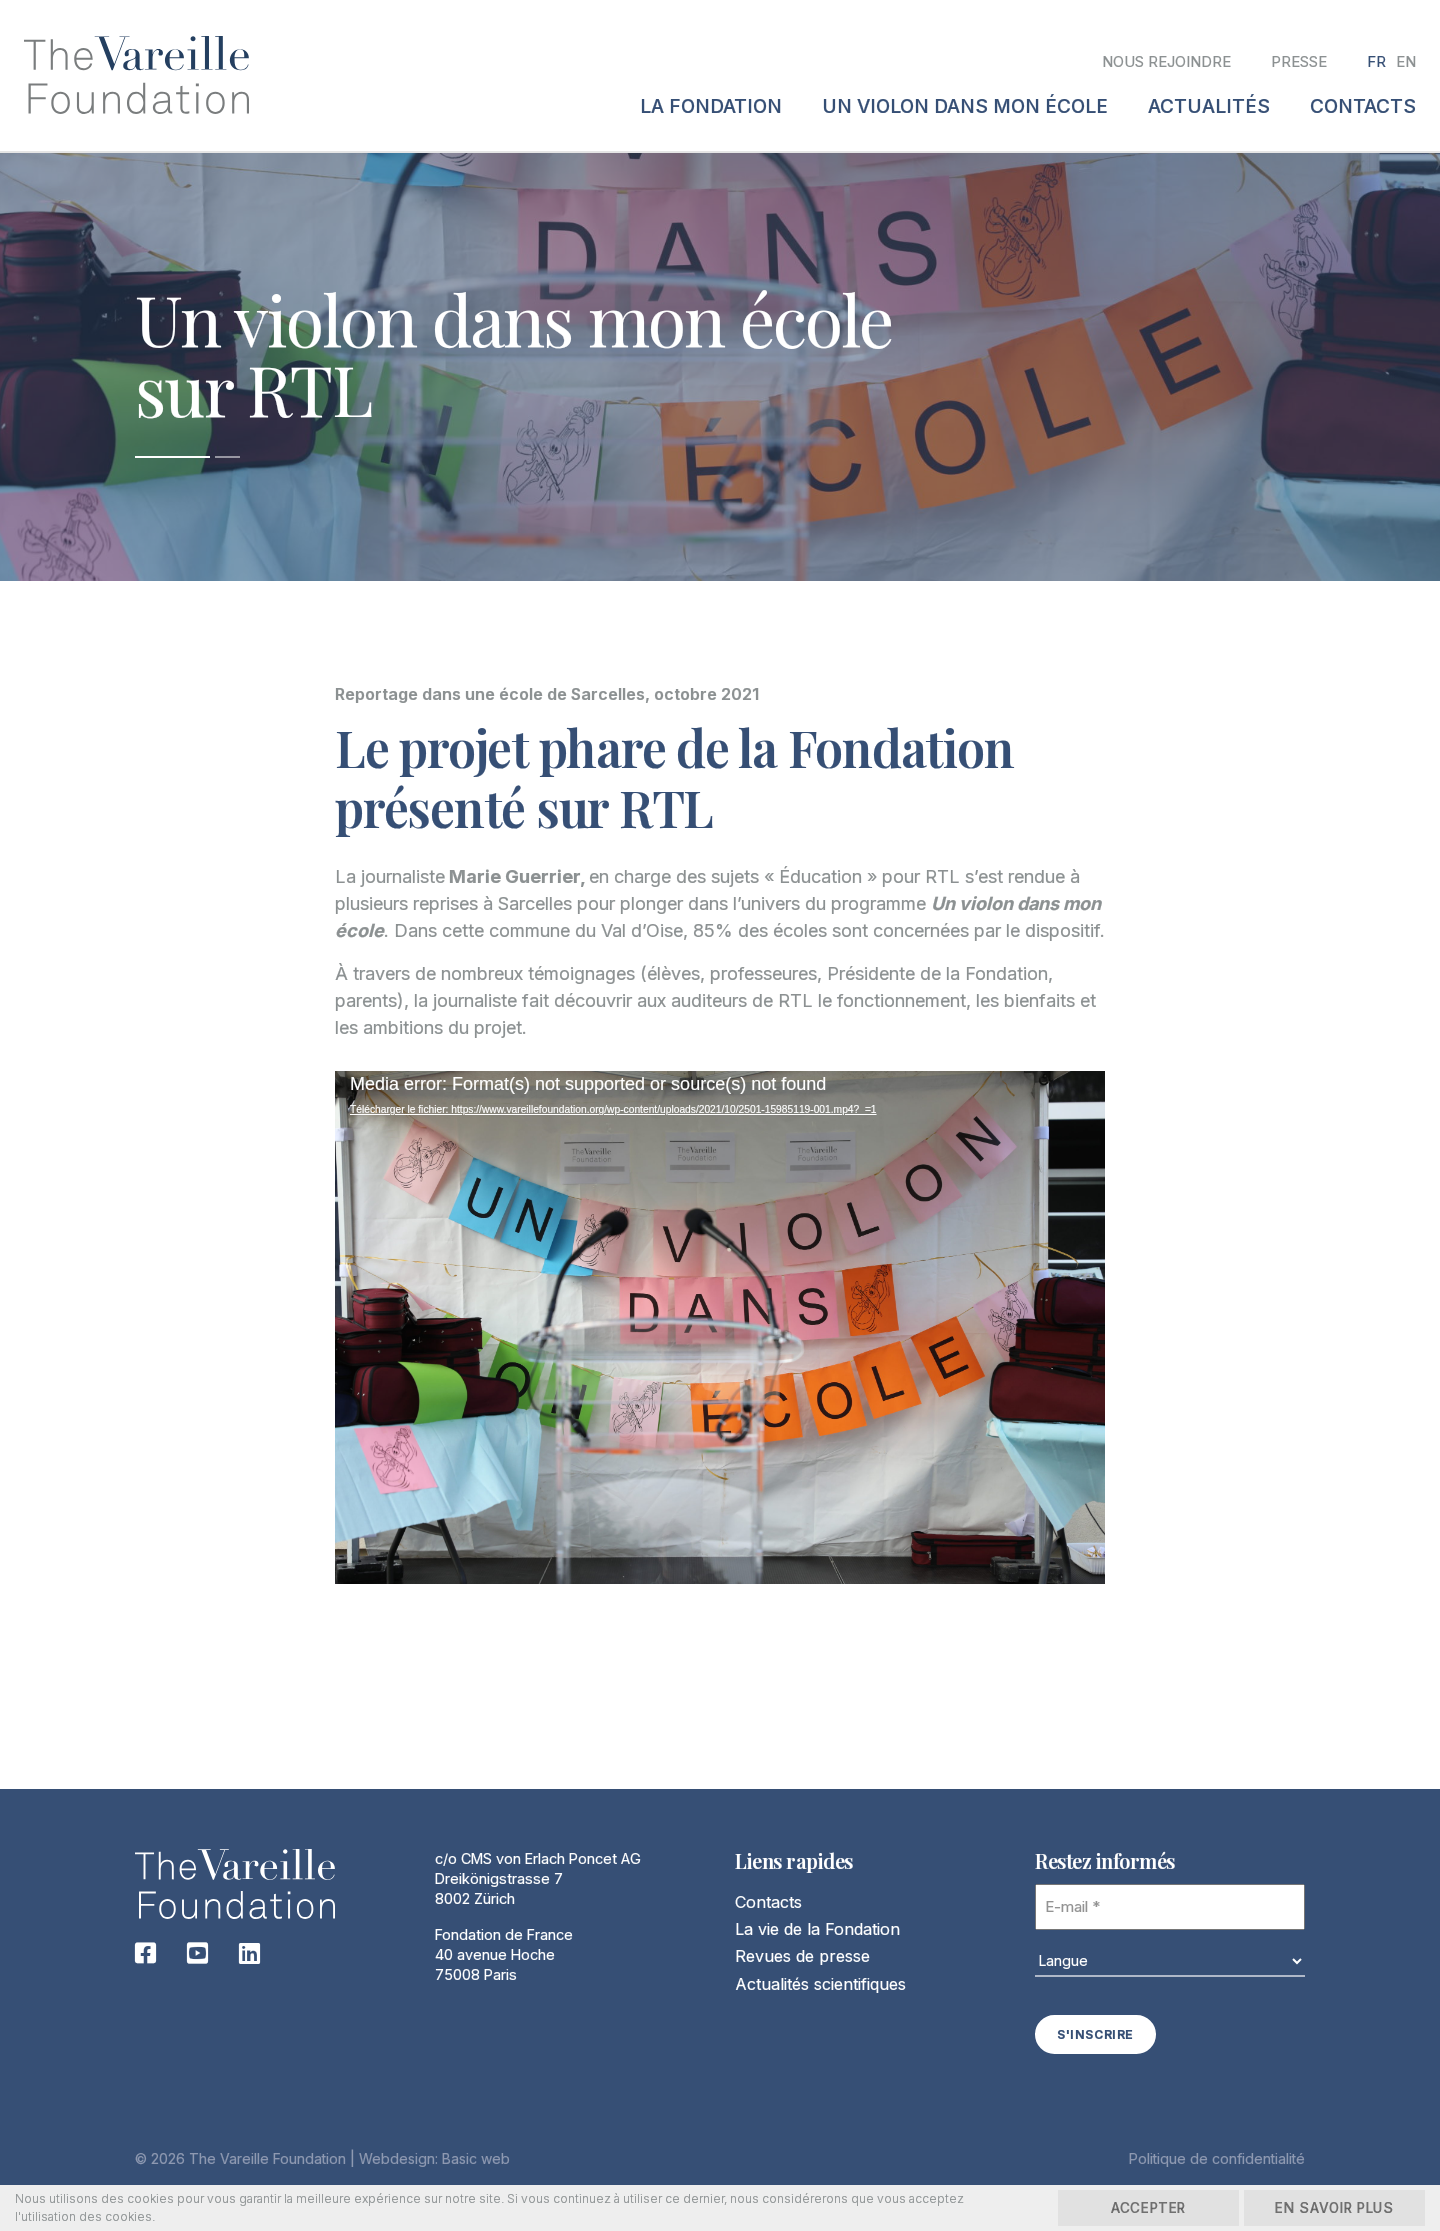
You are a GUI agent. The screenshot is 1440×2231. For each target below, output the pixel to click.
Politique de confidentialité (1217, 2158)
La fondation (711, 106)
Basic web (476, 2158)
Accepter (1120, 2207)
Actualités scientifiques (820, 1985)
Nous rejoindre (1166, 61)
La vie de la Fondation (817, 1931)
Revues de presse (802, 1958)
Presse (1299, 61)
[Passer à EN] (1406, 62)
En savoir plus (1325, 2207)
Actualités (1209, 106)
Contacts (768, 1903)
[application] (720, 1356)
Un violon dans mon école (965, 106)
